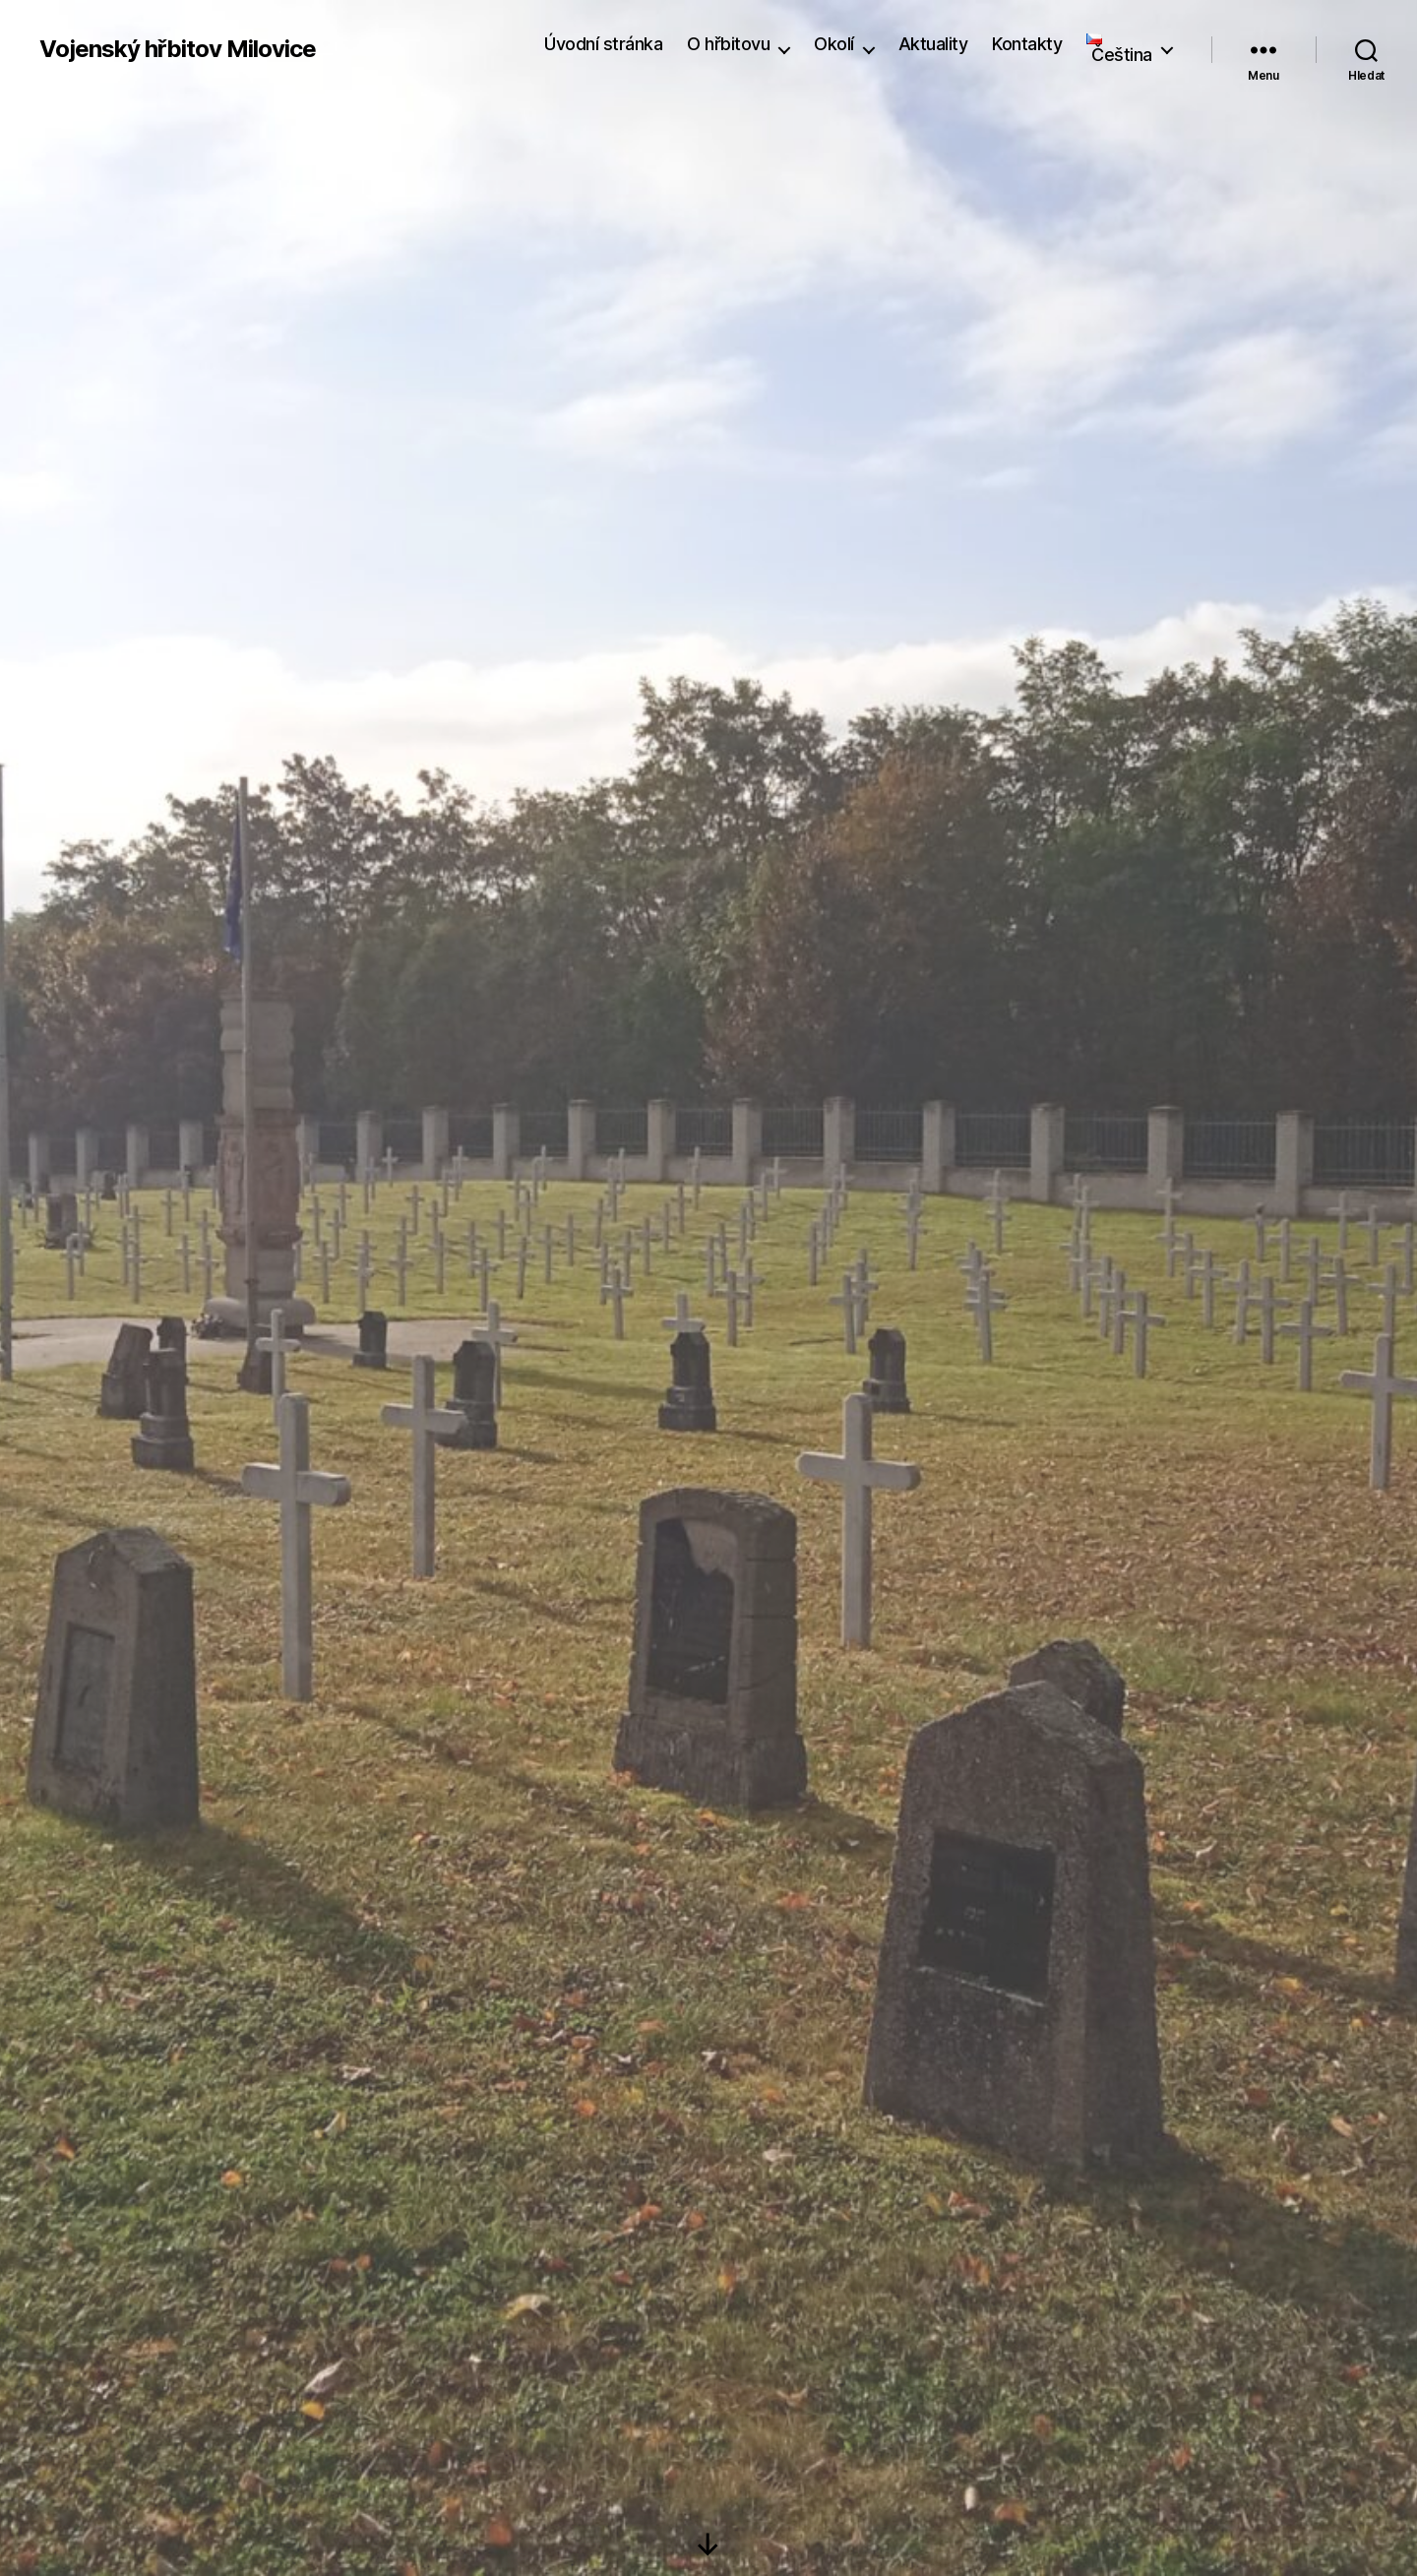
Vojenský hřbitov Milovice (177, 49)
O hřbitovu (728, 43)
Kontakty (1027, 43)
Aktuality (933, 43)
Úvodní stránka (603, 43)
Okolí (834, 43)
